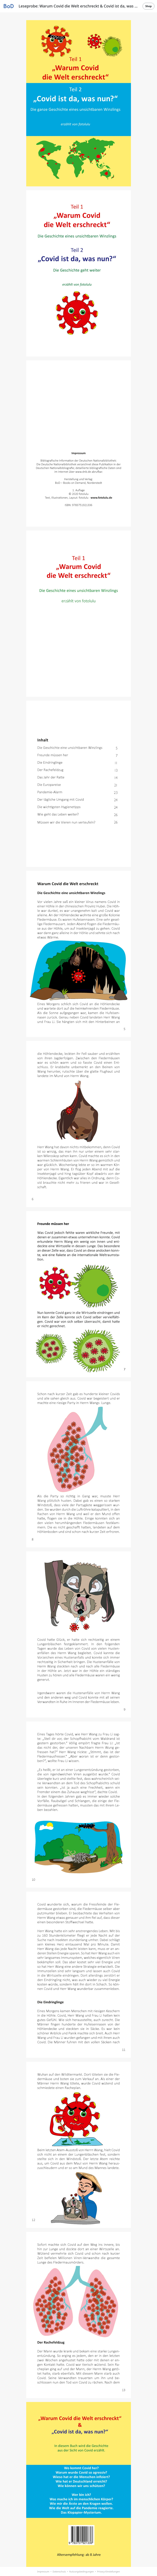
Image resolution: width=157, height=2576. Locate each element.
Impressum (43, 2571)
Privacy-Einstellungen (108, 2571)
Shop (148, 6)
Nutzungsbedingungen (81, 2571)
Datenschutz (59, 2571)
